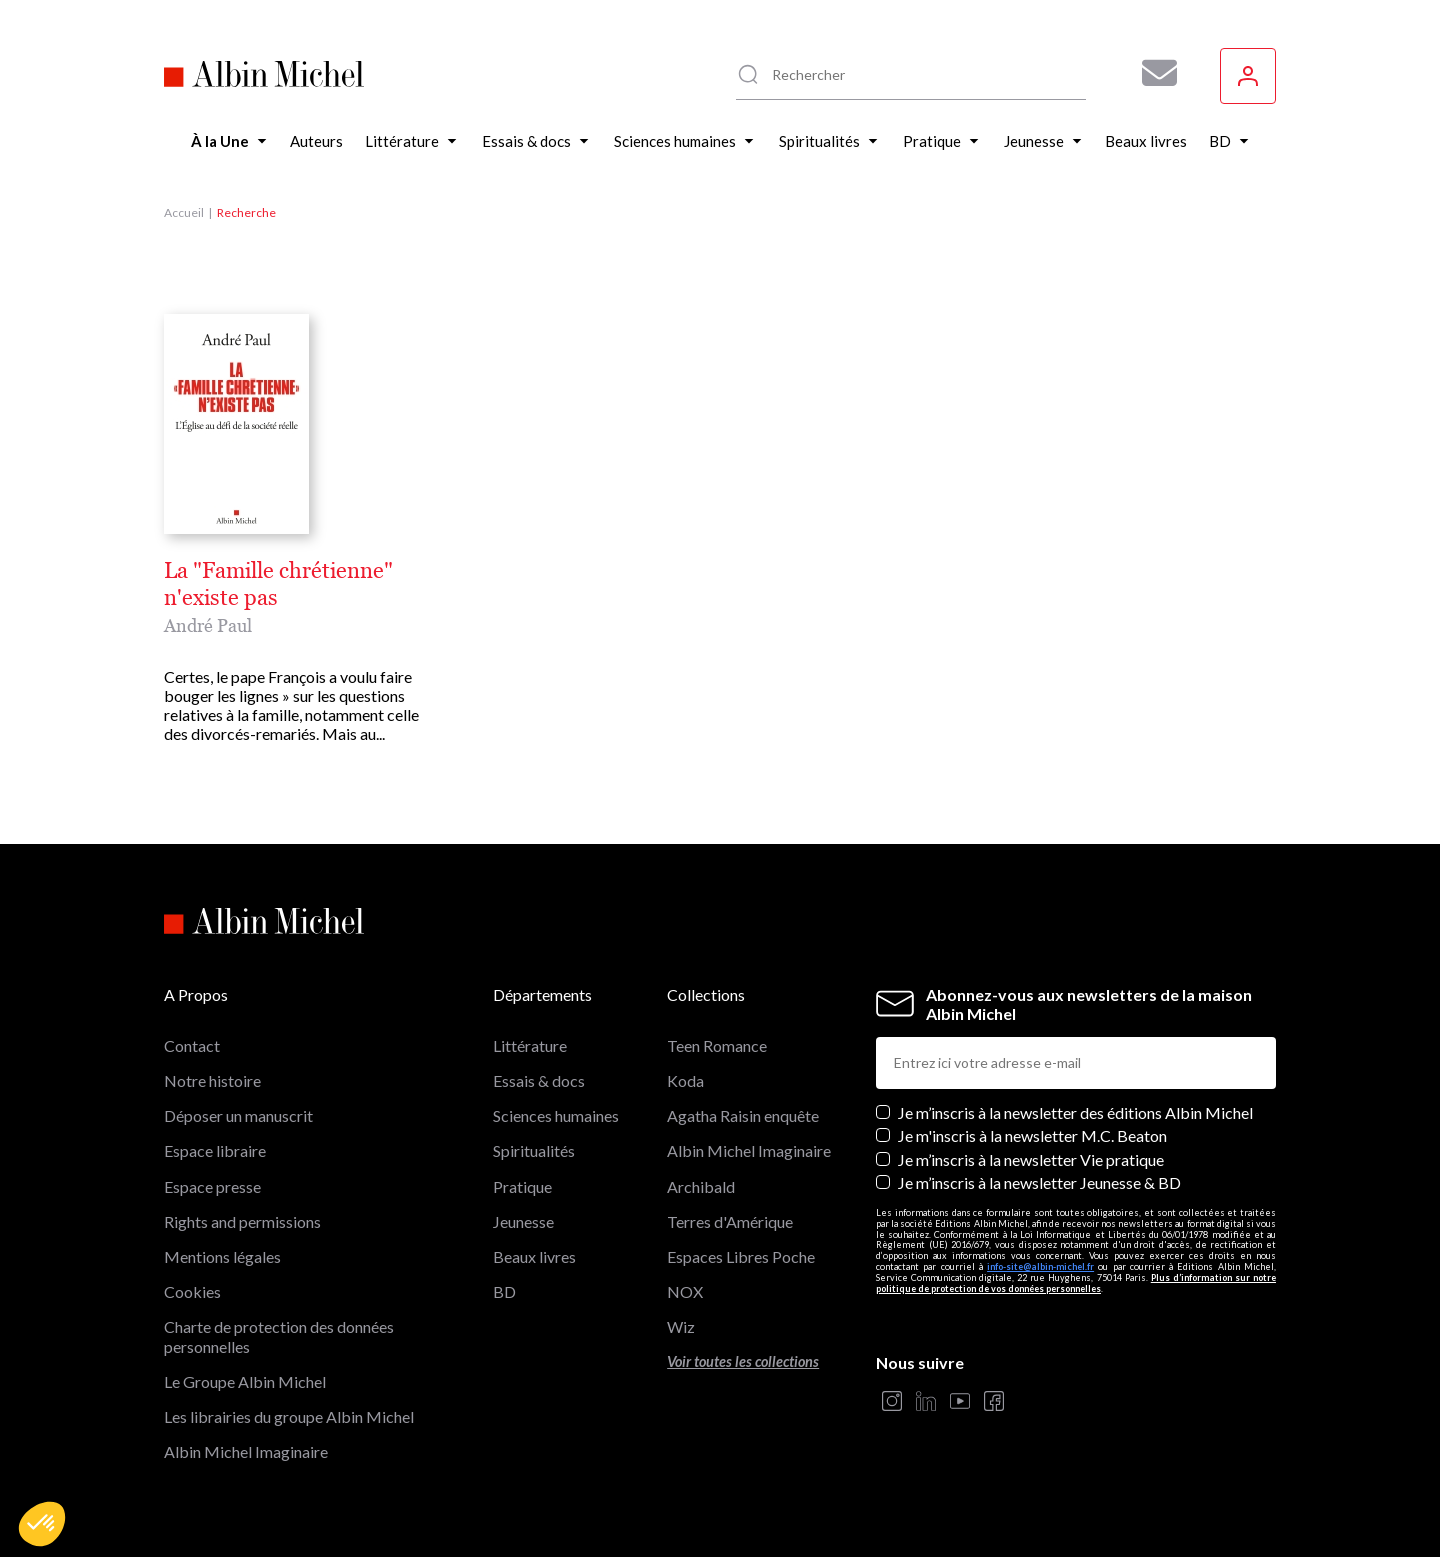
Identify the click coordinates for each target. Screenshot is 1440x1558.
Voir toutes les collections (743, 1361)
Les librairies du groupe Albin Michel (289, 1416)
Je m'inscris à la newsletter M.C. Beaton (1032, 1135)
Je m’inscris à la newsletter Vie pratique (1031, 1159)
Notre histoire (212, 1080)
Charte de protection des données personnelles (279, 1336)
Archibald (701, 1186)
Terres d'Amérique (730, 1221)
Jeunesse (523, 1221)
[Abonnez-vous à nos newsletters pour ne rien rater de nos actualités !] (1152, 73)
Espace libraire (215, 1150)
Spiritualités (534, 1150)
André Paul (208, 625)
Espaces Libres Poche (741, 1256)
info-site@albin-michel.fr (1040, 1266)
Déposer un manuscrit (238, 1115)
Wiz (681, 1326)
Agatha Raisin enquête (743, 1115)
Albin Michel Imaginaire (246, 1451)
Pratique (522, 1186)
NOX (685, 1291)
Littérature (530, 1045)
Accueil (184, 212)
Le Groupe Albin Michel (245, 1381)
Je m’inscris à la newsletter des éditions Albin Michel (1075, 1112)
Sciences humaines (556, 1115)
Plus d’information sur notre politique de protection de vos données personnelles (1076, 1283)
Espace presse (212, 1186)
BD (504, 1291)
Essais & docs (539, 1080)
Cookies (192, 1291)
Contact (192, 1045)
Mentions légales (222, 1256)
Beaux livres (534, 1256)
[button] (42, 1524)
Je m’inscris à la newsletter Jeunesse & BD (1039, 1182)
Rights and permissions (242, 1221)
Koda (685, 1080)
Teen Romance (717, 1045)
